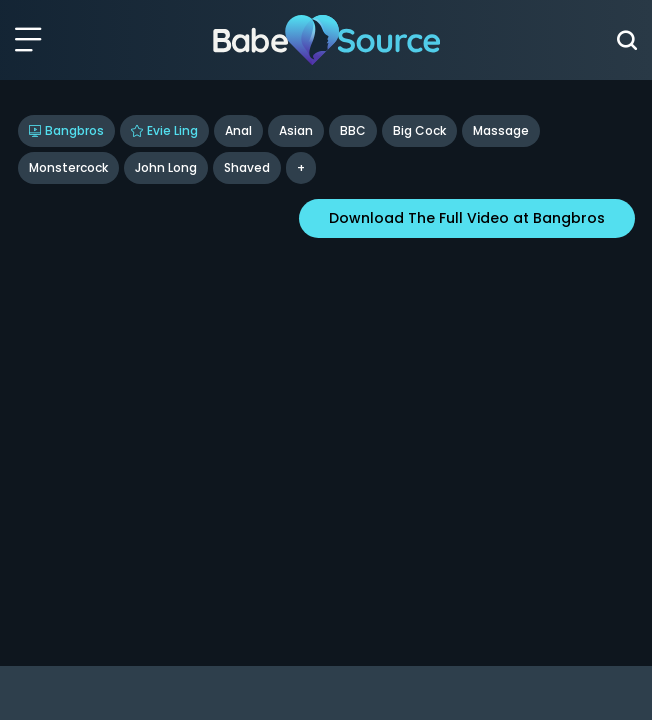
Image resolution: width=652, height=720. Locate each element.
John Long (166, 167)
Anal (238, 130)
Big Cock (419, 130)
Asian (296, 130)
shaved (247, 167)
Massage (501, 130)
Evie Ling (164, 130)
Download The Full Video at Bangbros (467, 218)
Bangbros (66, 130)
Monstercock (68, 167)
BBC (353, 130)
